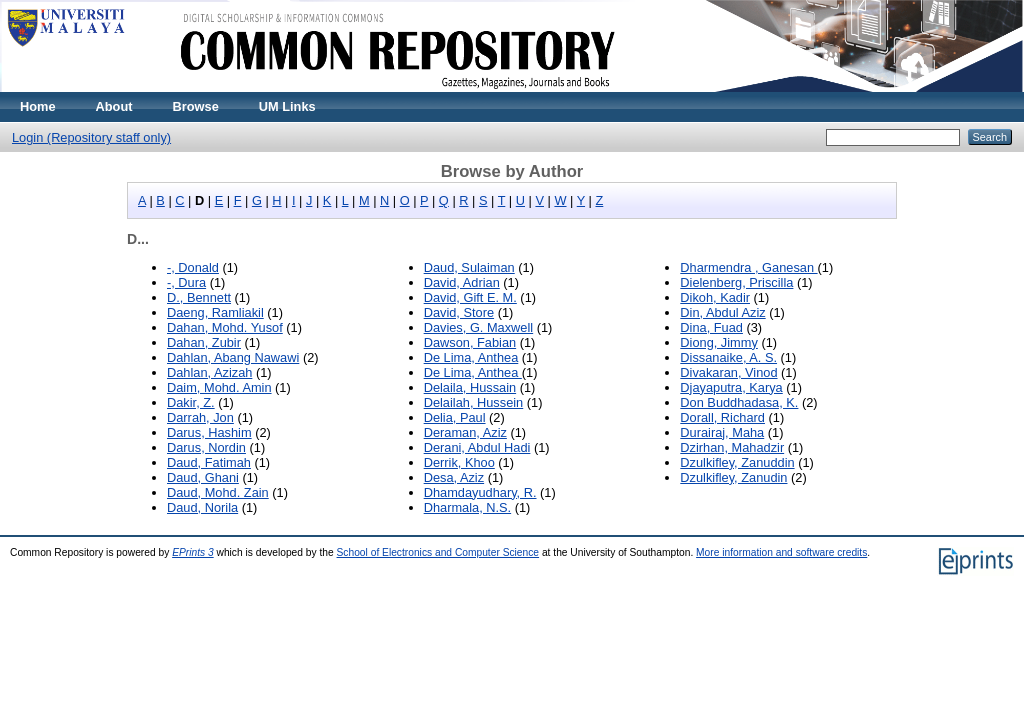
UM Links (287, 106)
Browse (196, 106)
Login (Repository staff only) (91, 137)
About (114, 106)
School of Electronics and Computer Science (438, 552)
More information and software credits (781, 552)
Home (38, 106)
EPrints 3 (193, 552)
